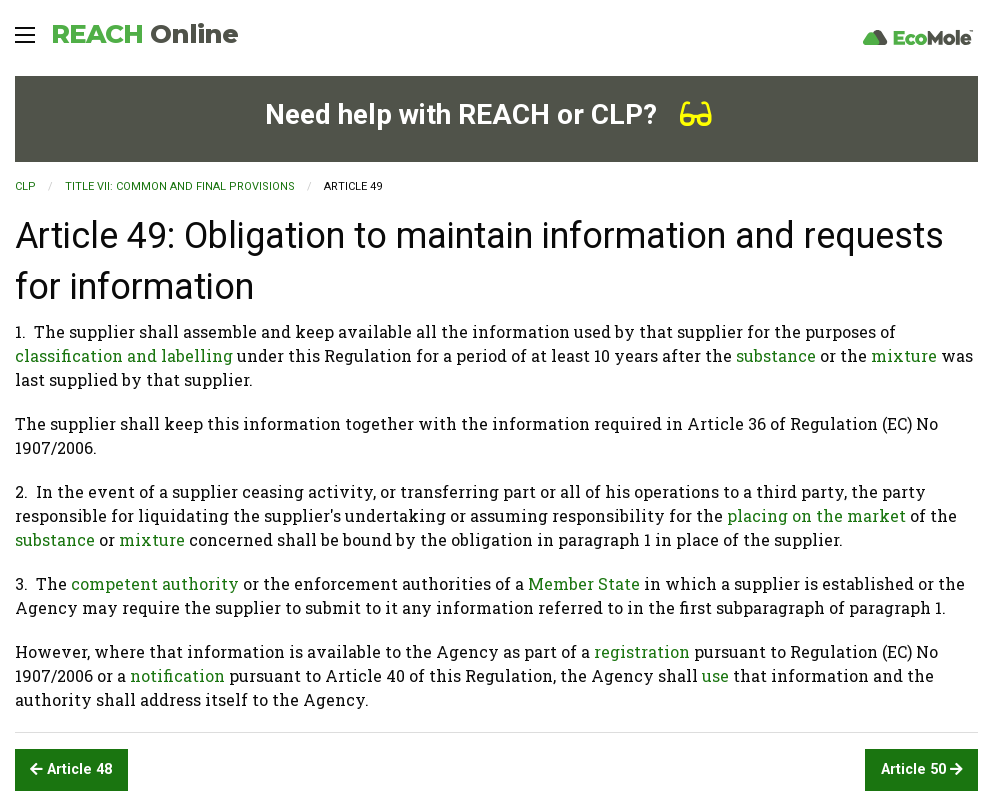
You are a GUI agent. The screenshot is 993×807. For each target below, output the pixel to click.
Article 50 (922, 769)
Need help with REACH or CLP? (488, 114)
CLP (25, 186)
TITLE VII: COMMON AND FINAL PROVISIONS (180, 186)
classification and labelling (124, 355)
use (715, 675)
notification (177, 675)
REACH (144, 34)
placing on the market (816, 515)
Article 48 (71, 769)
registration (642, 651)
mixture (904, 355)
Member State (584, 583)
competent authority (155, 583)
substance (776, 355)
